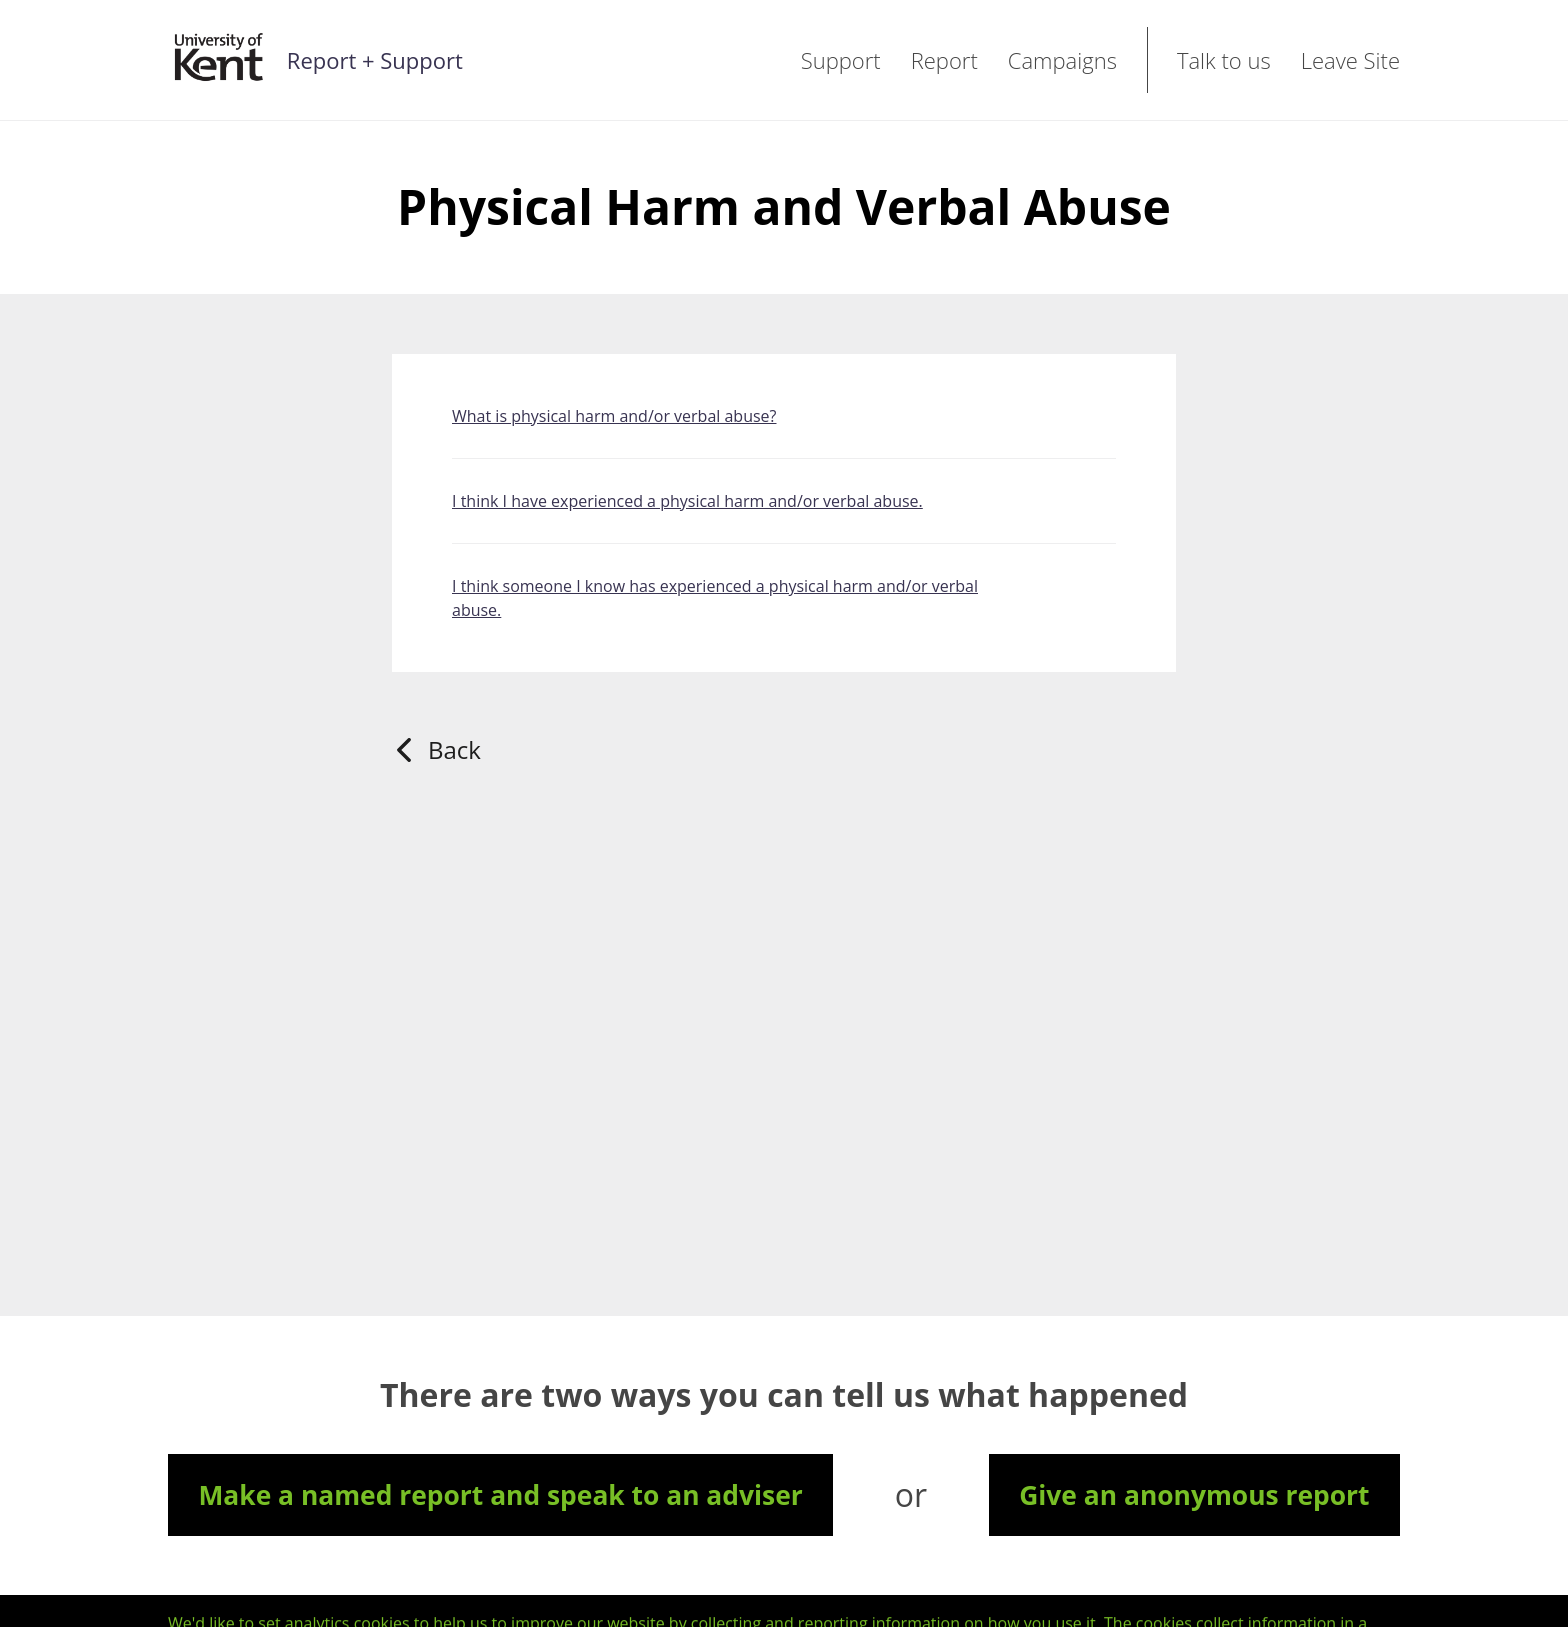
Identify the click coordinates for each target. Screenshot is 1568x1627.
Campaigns (1062, 60)
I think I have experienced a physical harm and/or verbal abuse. (687, 501)
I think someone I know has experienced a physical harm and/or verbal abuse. (715, 598)
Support (841, 60)
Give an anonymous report (1194, 1495)
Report (944, 60)
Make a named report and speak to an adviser (500, 1495)
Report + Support (375, 60)
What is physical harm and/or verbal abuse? (614, 416)
